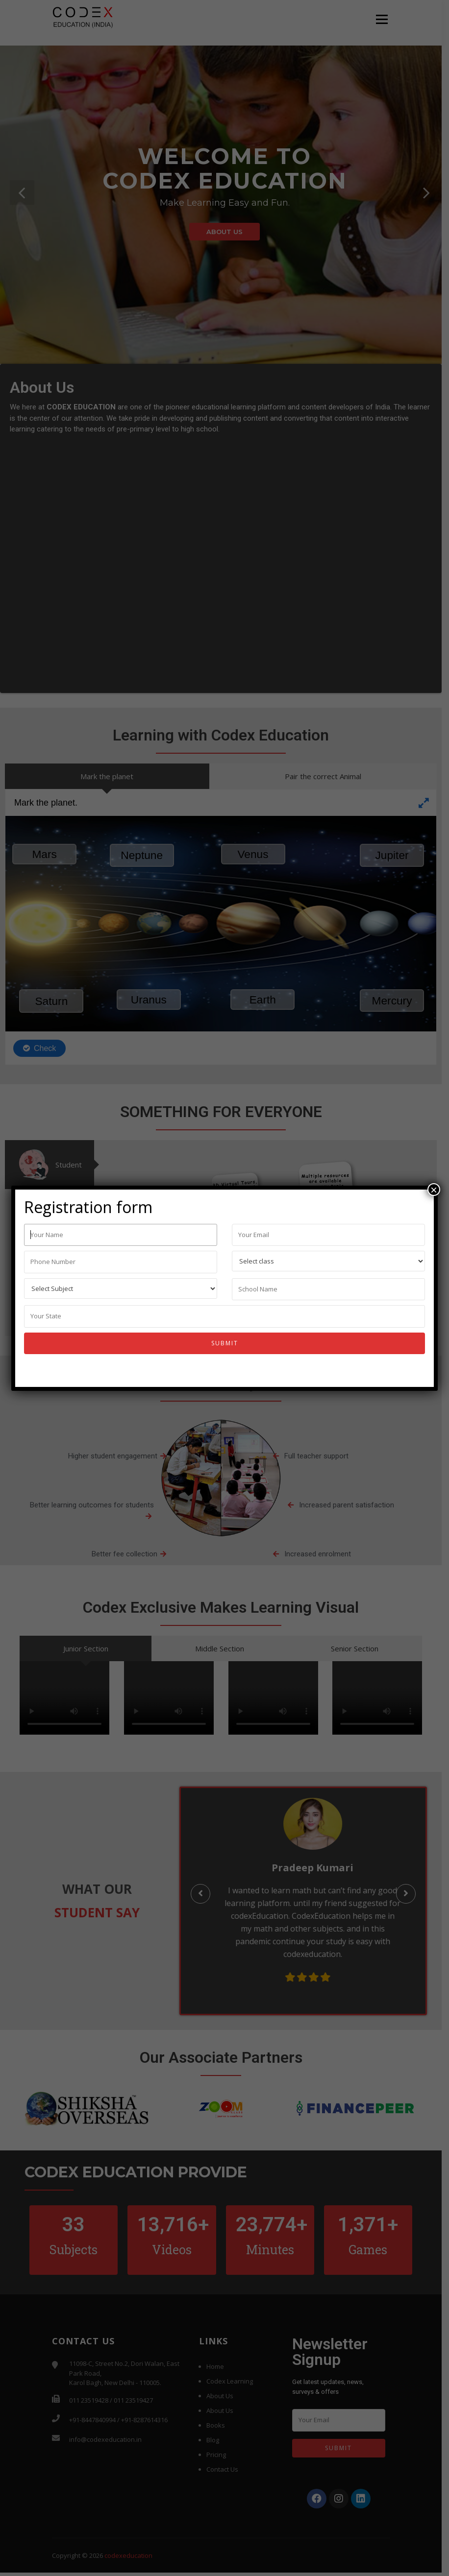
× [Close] (433, 1189)
